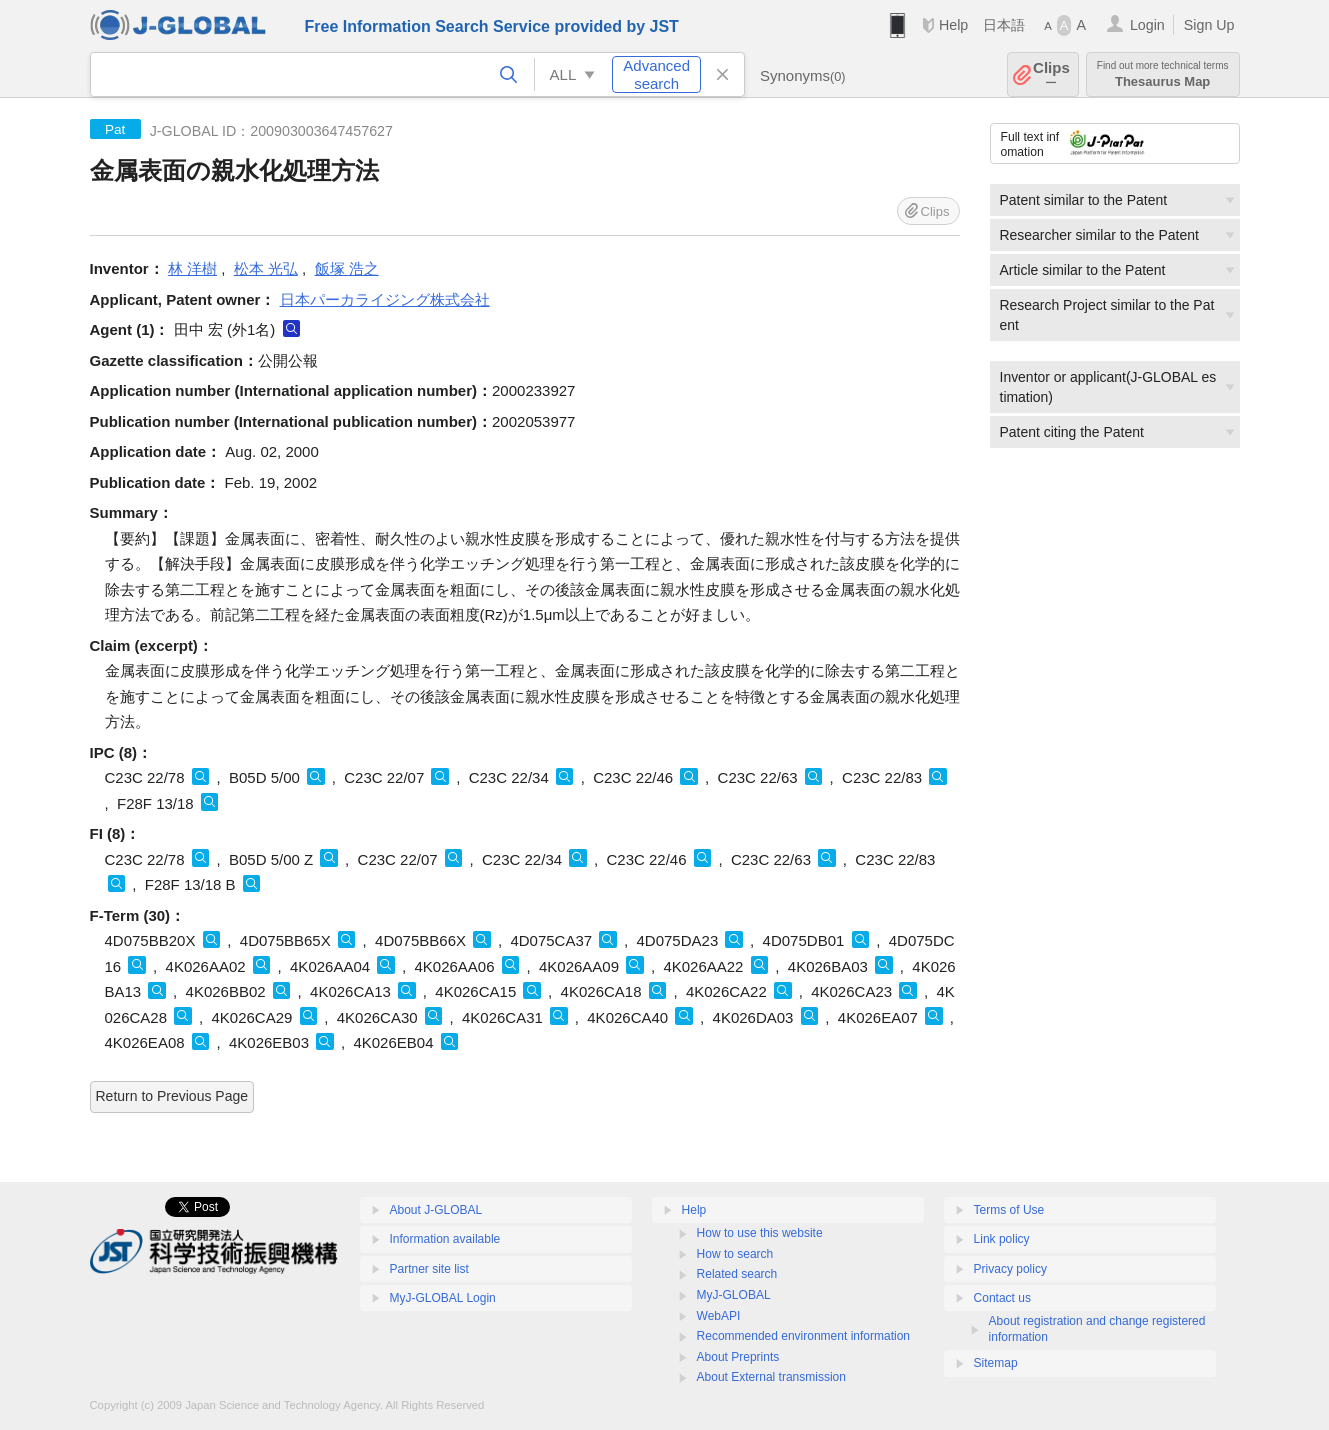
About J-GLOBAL (436, 1210)
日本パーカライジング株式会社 (385, 299)
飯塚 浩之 (347, 268)
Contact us (1002, 1298)
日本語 (1004, 25)
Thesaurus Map (1163, 74)
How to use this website (760, 1233)
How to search (735, 1254)
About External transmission (771, 1377)
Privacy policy (1010, 1269)
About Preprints (738, 1357)
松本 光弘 (266, 268)
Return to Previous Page (172, 1096)
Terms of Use (1009, 1210)
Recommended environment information (803, 1336)
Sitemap (996, 1363)
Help (953, 25)
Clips (1051, 74)
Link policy (1002, 1239)
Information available (445, 1239)
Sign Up (1209, 25)
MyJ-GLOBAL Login (443, 1298)
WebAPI (719, 1316)
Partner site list (429, 1269)
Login (1147, 25)
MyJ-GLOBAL (734, 1295)
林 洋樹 (192, 268)
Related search (737, 1274)
